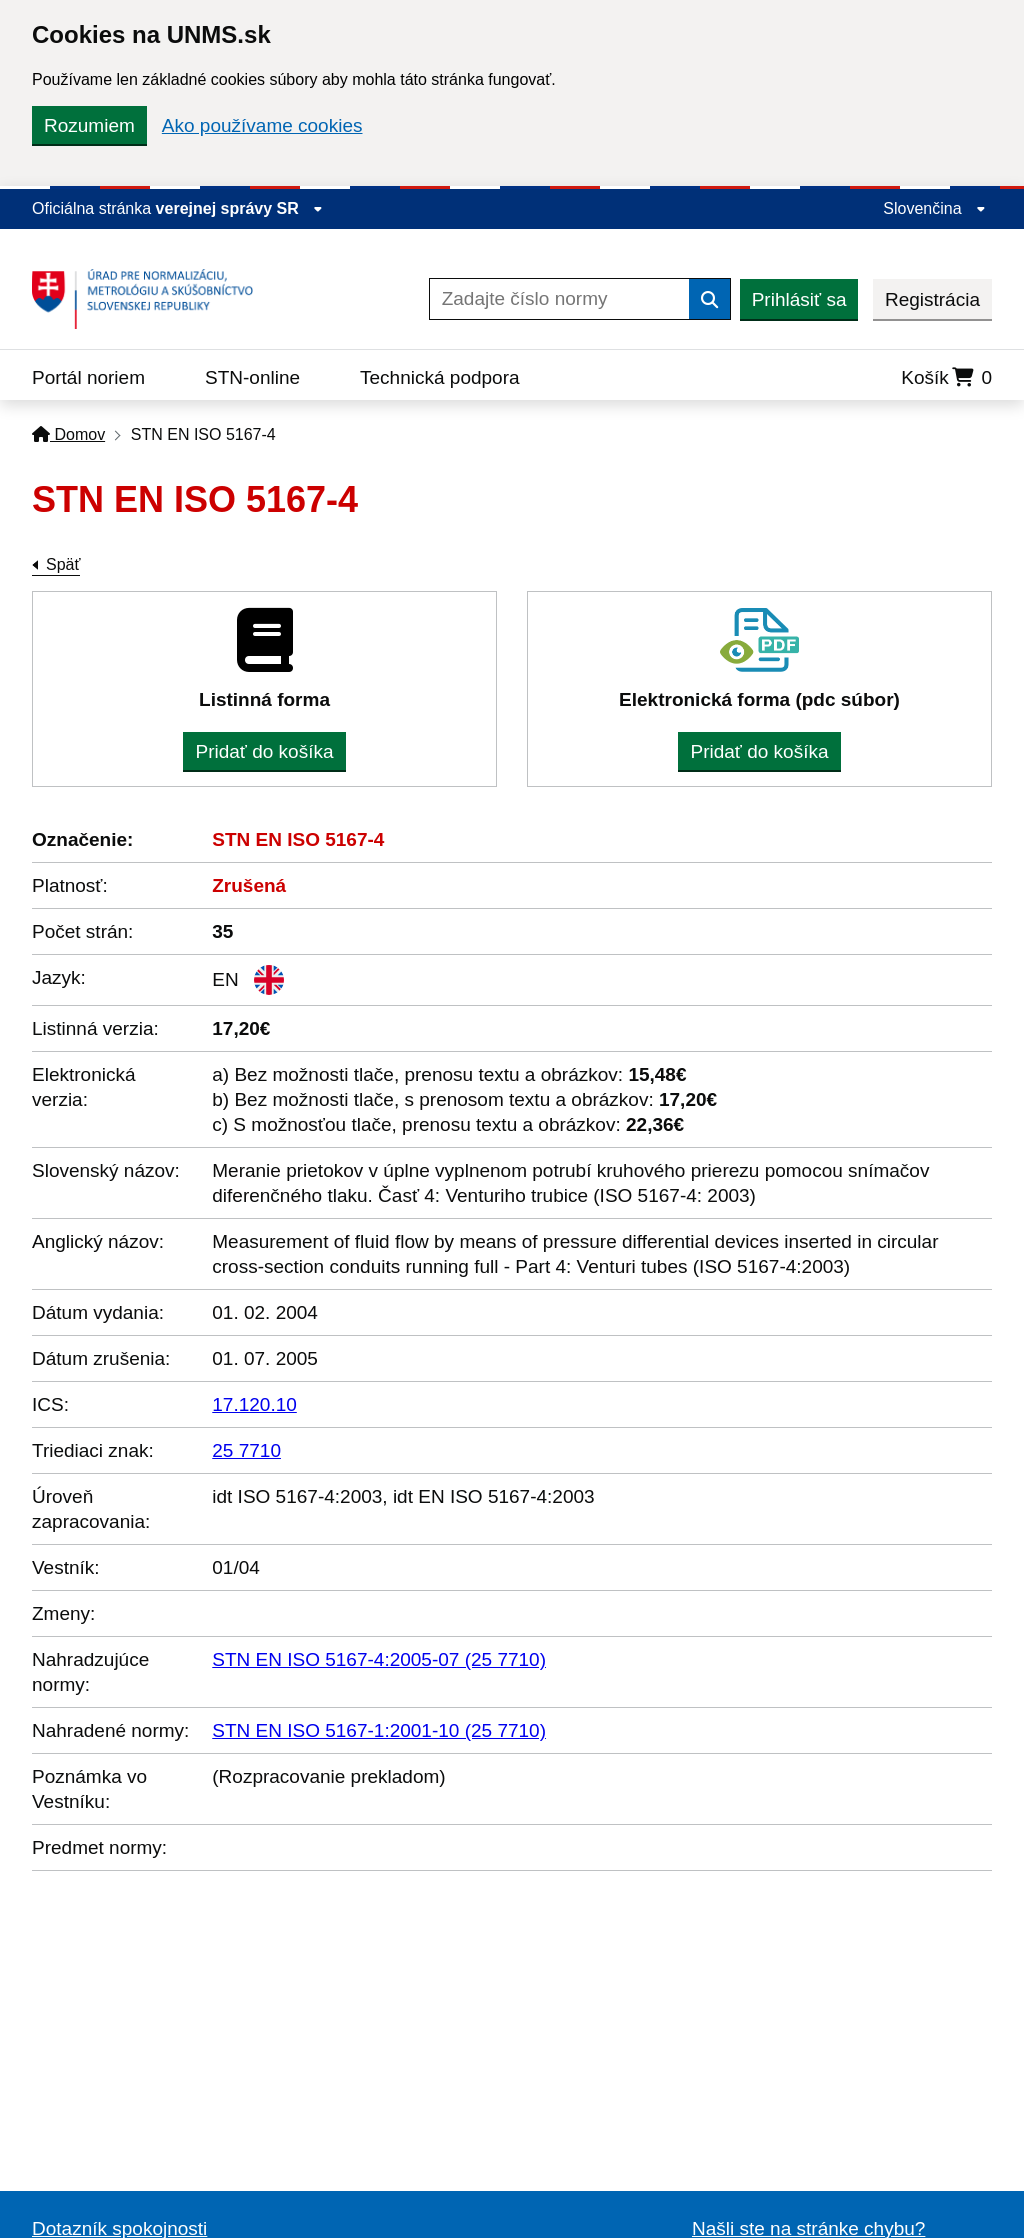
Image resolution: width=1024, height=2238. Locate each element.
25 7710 (246, 1450)
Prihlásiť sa (799, 299)
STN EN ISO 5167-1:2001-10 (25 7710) (379, 1730)
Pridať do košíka (264, 751)
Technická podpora (440, 377)
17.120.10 (254, 1404)
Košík (946, 377)
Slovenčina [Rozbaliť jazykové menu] (934, 208)
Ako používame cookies (262, 125)
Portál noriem (88, 377)
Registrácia (932, 299)
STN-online (252, 377)
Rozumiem (89, 125)
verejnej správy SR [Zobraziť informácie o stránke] (240, 208)
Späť (63, 564)
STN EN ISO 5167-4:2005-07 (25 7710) (379, 1659)
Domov (68, 434)
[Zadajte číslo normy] (559, 299)
